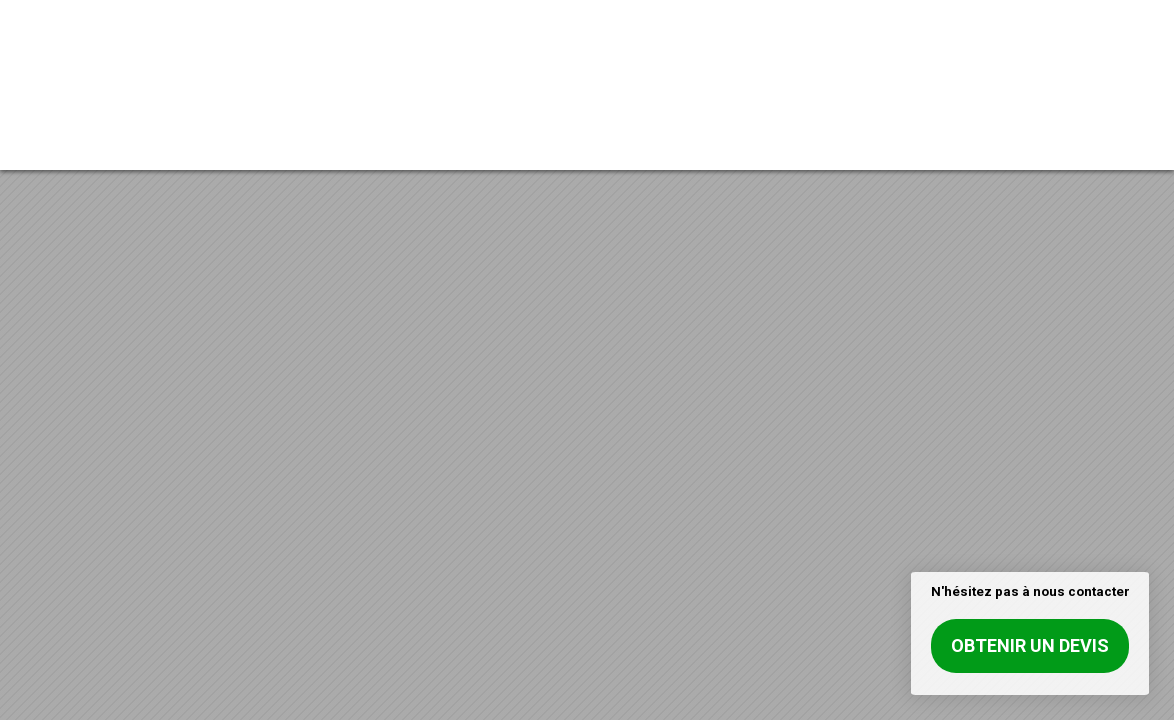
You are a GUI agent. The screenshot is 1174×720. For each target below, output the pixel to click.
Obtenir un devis (1030, 645)
